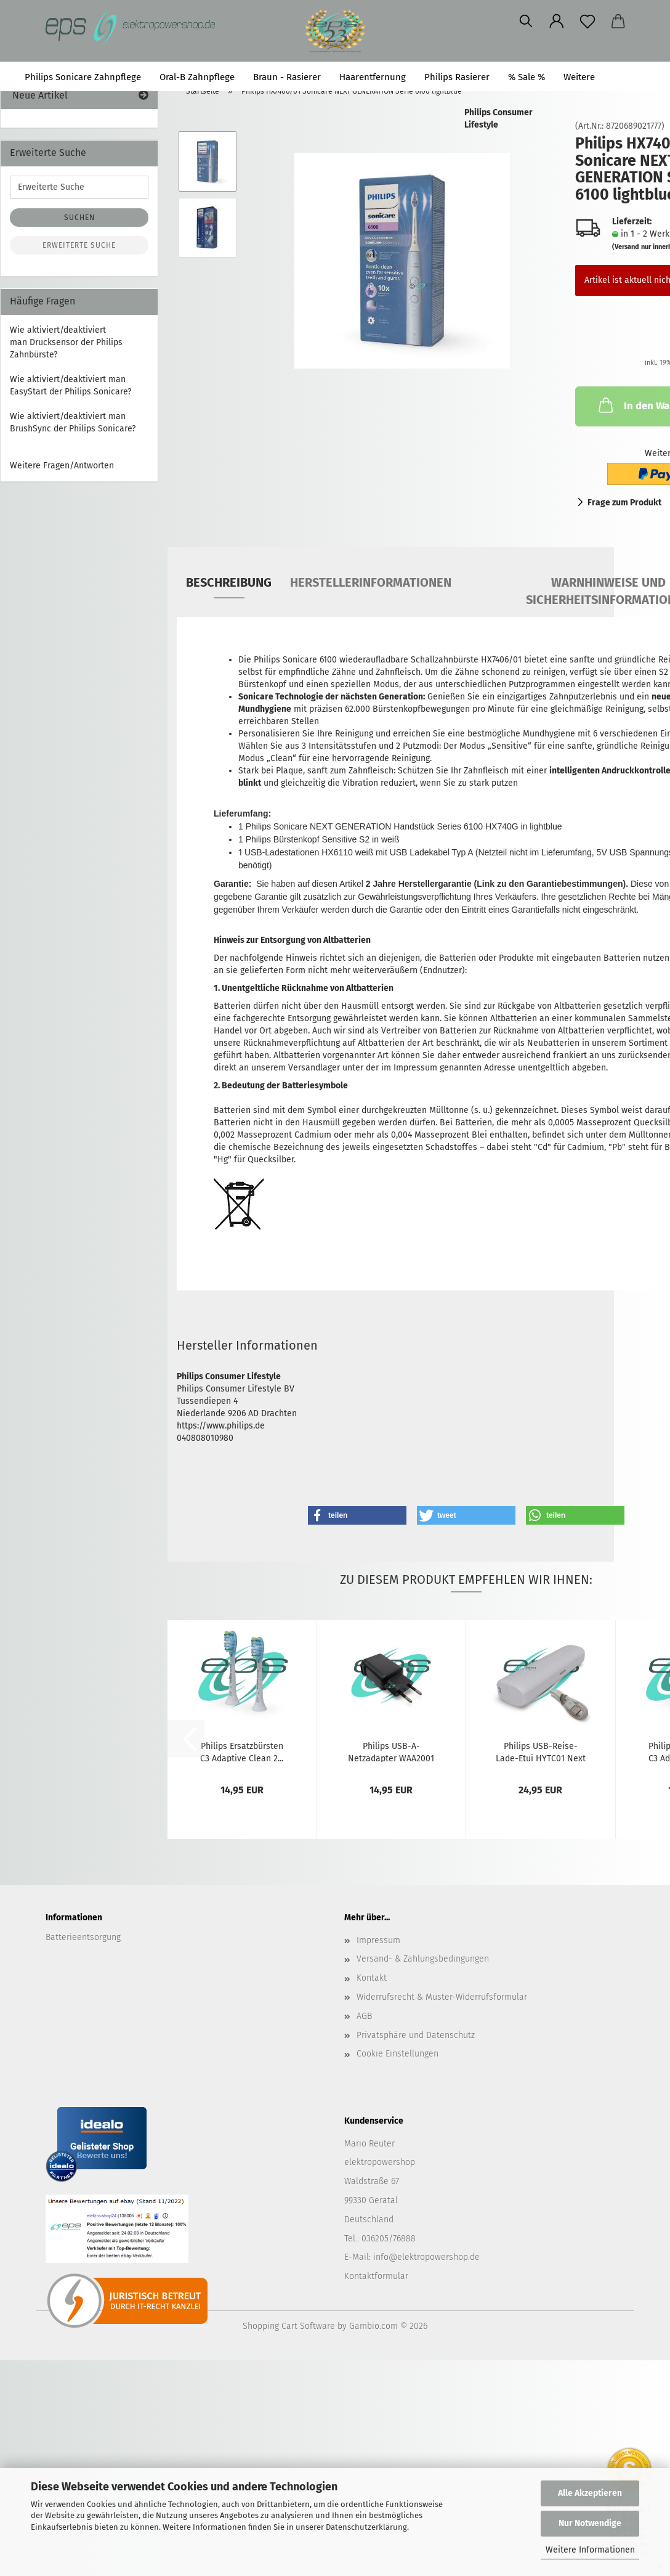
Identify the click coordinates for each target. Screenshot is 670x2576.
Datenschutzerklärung (366, 2527)
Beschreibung (229, 582)
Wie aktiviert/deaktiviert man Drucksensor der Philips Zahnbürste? (66, 342)
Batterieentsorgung (83, 1937)
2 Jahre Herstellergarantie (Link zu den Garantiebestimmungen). (497, 884)
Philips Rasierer (457, 77)
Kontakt (372, 1978)
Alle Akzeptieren (590, 2493)
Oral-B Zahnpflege (197, 77)
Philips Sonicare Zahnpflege (83, 77)
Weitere (579, 77)
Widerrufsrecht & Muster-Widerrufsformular (442, 1997)
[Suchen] (393, 21)
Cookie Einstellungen (397, 2053)
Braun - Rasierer (287, 77)
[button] (424, 21)
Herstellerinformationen (370, 582)
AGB (364, 2016)
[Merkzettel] (455, 21)
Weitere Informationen (590, 2550)
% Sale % (526, 77)
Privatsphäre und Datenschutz (416, 2035)
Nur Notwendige (590, 2523)
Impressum (378, 1940)
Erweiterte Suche (79, 245)
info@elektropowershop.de (426, 2257)
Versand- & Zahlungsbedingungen (423, 1959)
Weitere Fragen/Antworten (62, 465)
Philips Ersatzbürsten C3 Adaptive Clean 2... (241, 1751)
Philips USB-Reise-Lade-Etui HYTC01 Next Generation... (541, 1751)
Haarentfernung (372, 77)
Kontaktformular (376, 2276)
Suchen (630, 77)
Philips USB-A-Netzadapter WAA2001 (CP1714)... (391, 1751)
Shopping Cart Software (289, 2326)
